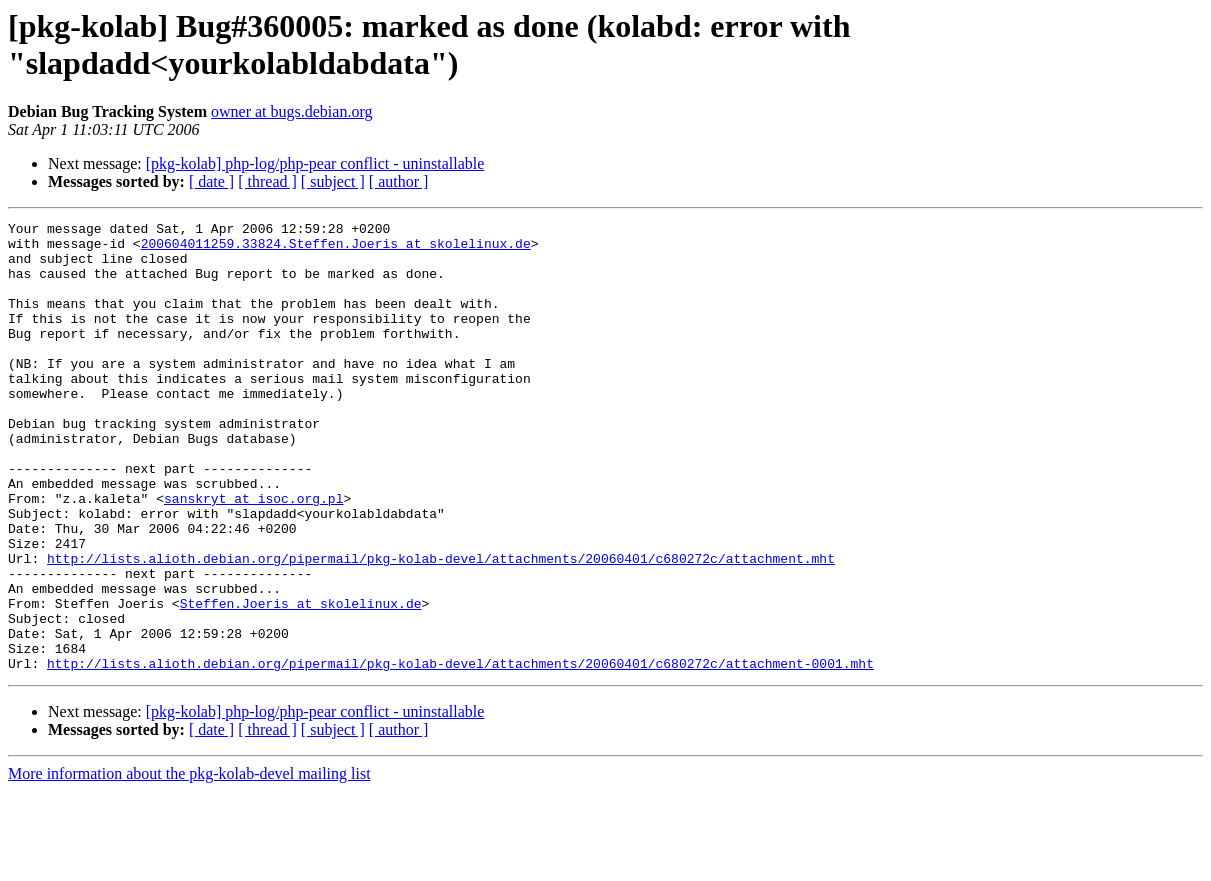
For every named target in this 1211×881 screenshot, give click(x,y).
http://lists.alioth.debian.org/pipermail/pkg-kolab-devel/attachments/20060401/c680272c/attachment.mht (441, 627)
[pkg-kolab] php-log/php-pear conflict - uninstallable (315, 163)
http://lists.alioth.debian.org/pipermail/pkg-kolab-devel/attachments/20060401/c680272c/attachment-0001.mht (460, 753)
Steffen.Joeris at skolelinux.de (301, 681)
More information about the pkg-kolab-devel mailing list (189, 863)
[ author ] (399, 181)
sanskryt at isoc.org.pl (253, 555)
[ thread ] (267, 181)
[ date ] (211, 181)
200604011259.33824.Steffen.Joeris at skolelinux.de (336, 249)
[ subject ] (333, 181)
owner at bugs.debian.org (291, 111)
